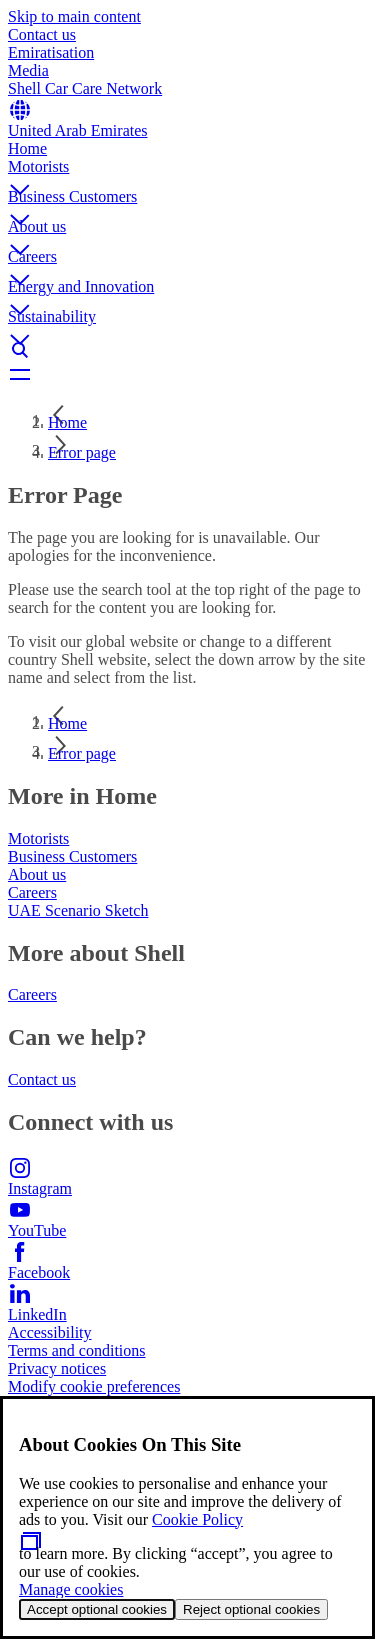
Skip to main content (74, 16)
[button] (187, 173)
